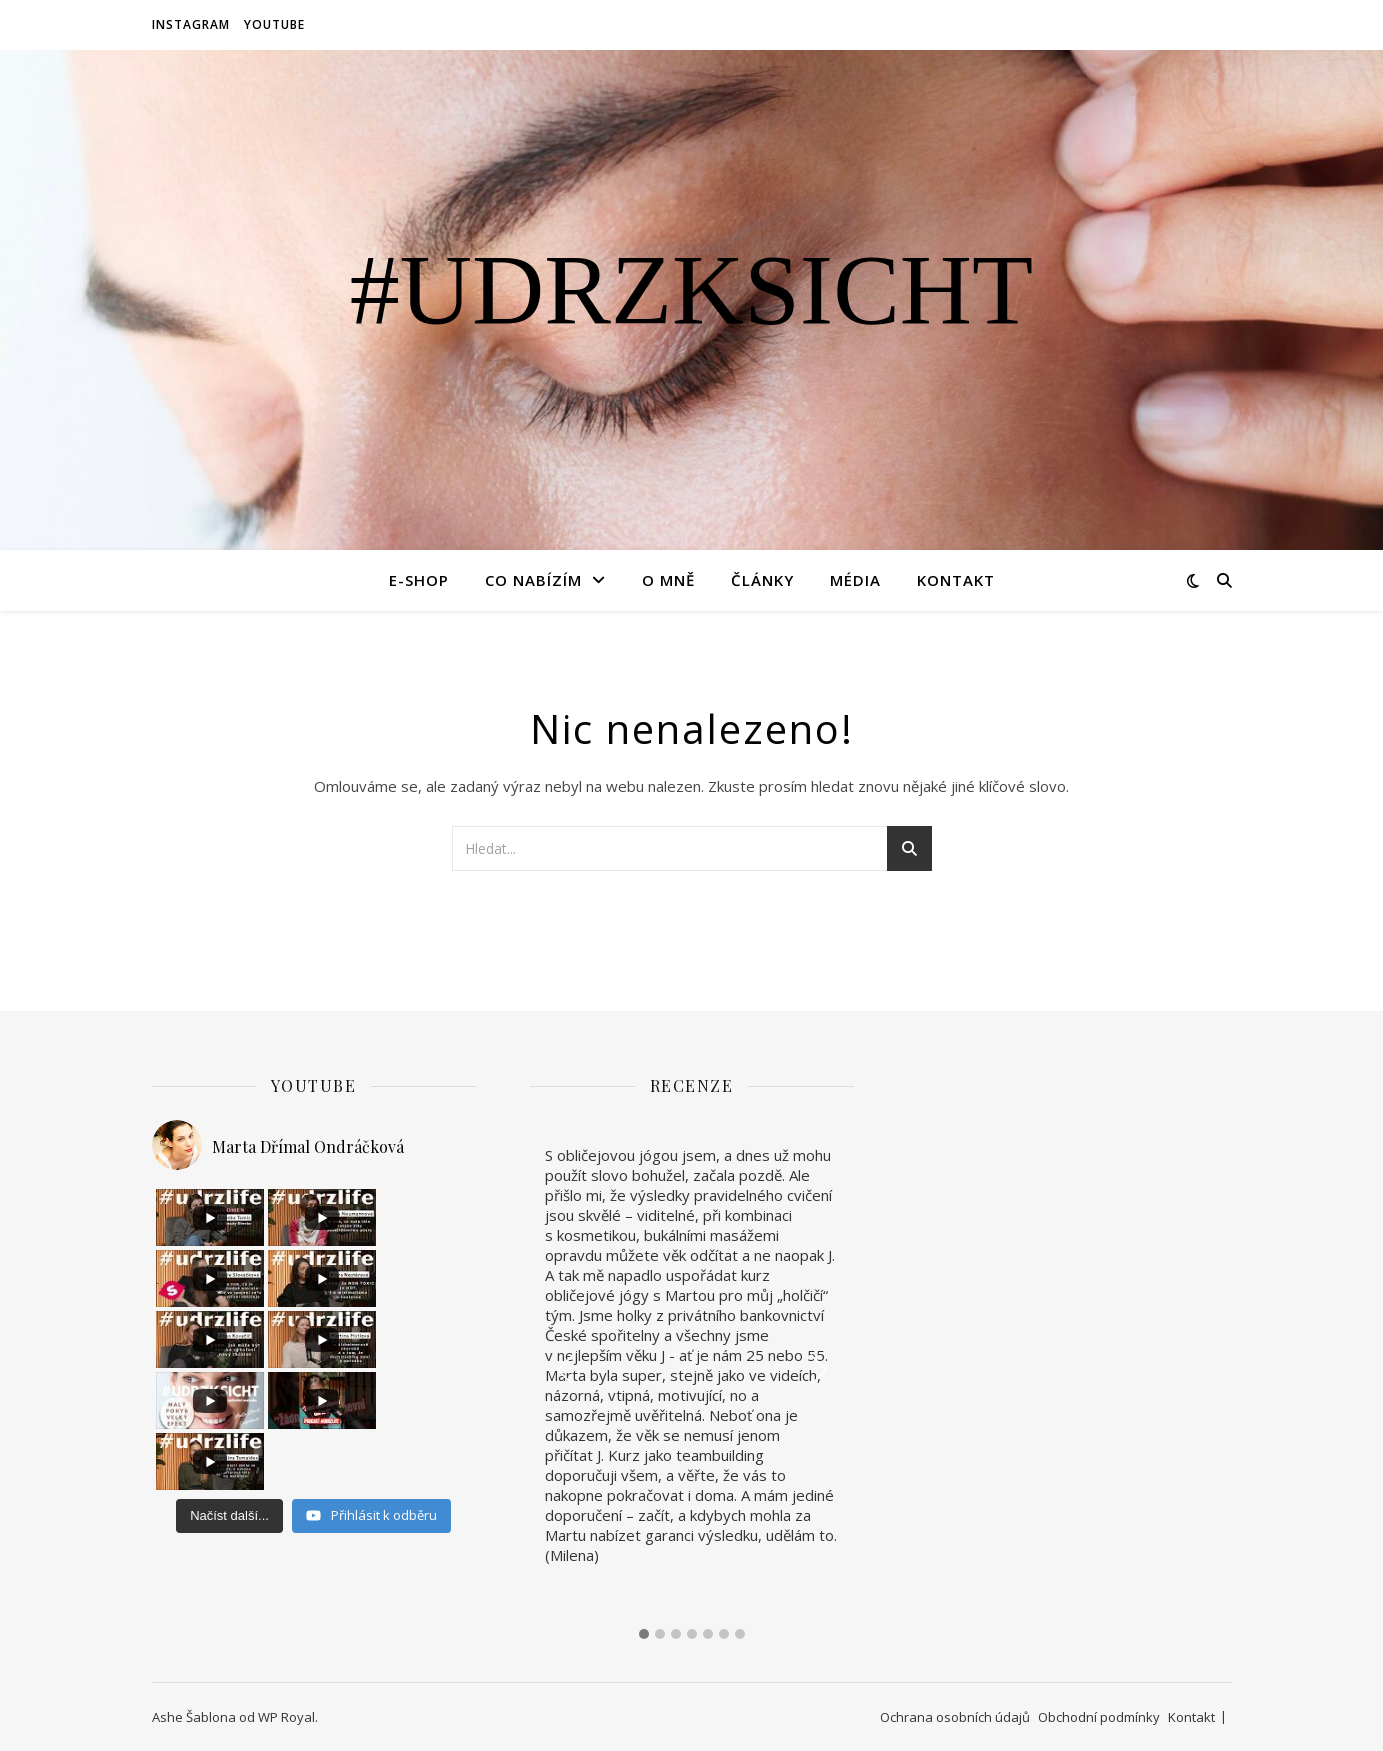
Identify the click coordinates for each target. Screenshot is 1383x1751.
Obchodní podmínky (1099, 1717)
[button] (644, 1634)
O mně (668, 580)
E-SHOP (419, 580)
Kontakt (956, 580)
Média (855, 580)
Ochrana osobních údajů (955, 1717)
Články (762, 580)
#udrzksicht (691, 290)
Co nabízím (533, 580)
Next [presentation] (817, 1369)
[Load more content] (229, 1394)
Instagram (191, 24)
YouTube (274, 24)
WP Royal (286, 1717)
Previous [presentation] (566, 1369)
